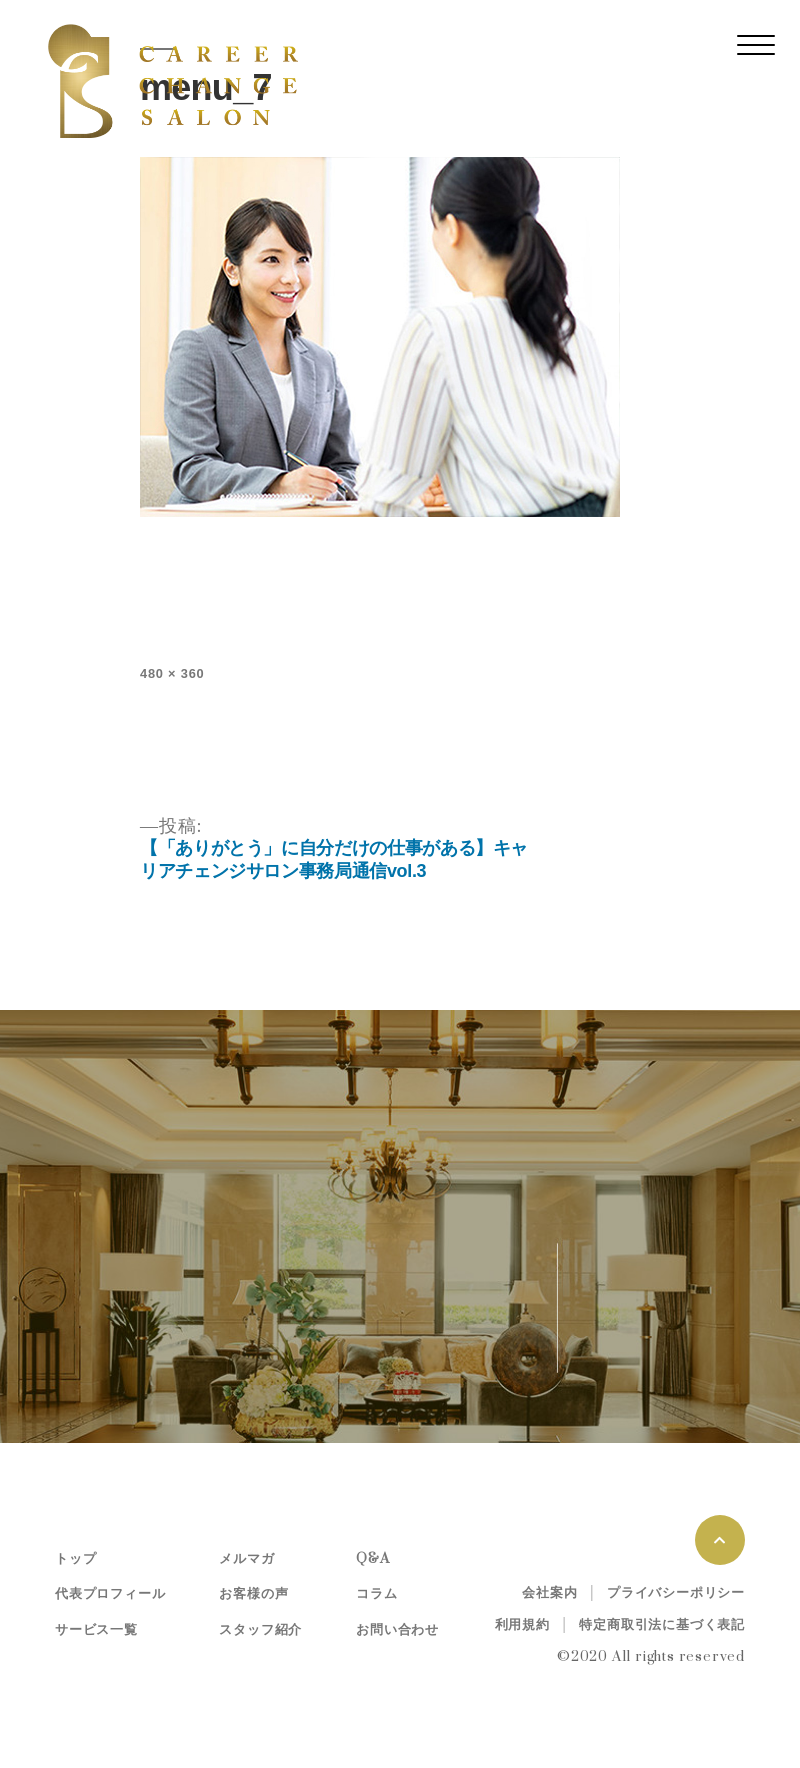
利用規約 (522, 1625)
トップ (75, 1559)
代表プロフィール (110, 1594)
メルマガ (246, 1559)
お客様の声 (253, 1594)
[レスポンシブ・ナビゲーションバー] (756, 45)
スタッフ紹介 (260, 1630)
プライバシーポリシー (676, 1593)
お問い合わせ (397, 1630)
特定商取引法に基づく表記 (662, 1625)
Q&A (372, 1559)
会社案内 (549, 1593)
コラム (376, 1594)
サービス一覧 (96, 1630)
